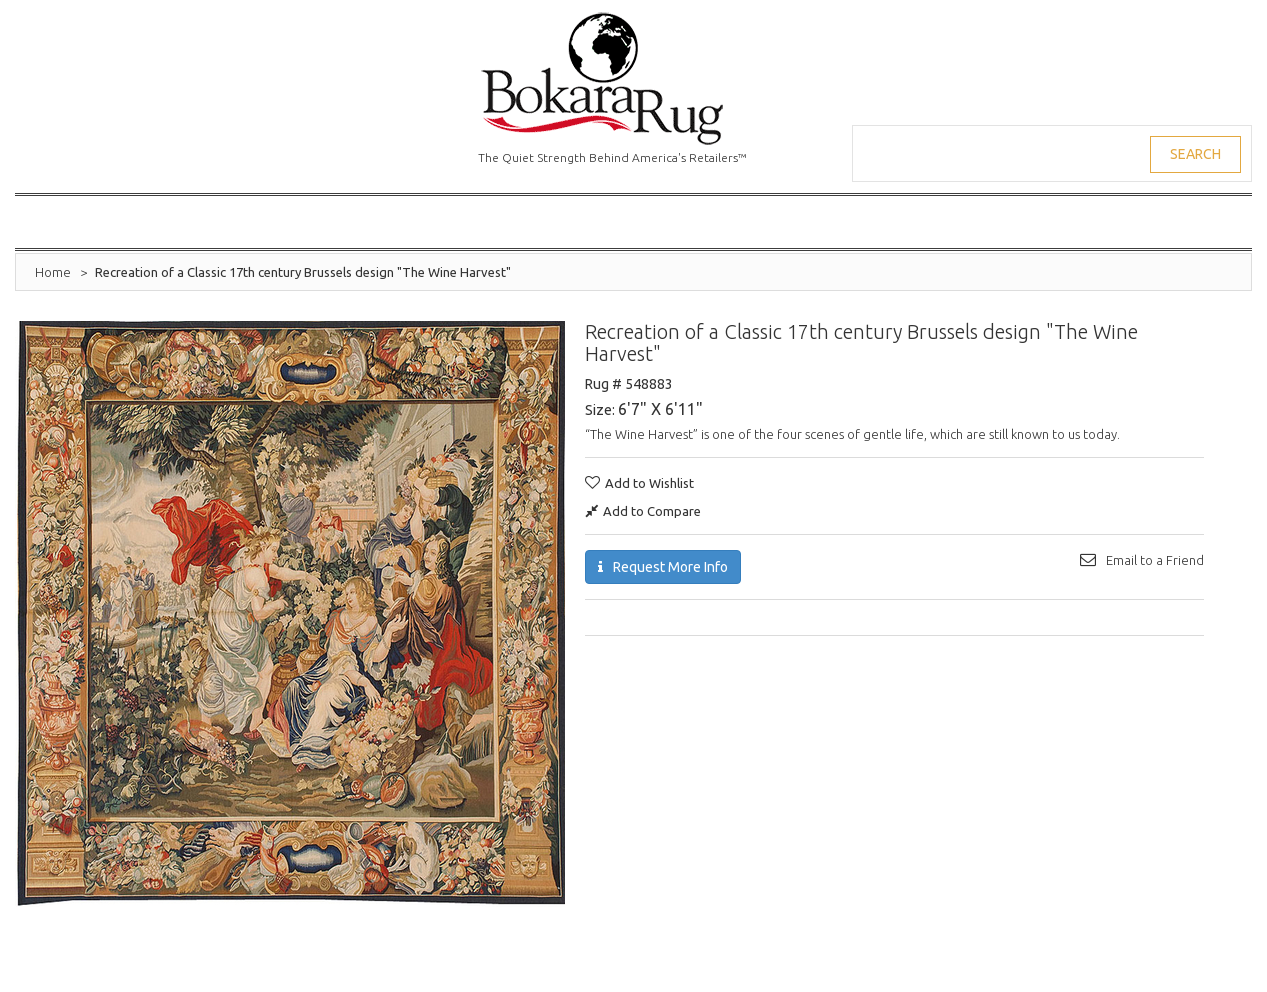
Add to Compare (652, 511)
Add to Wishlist (649, 483)
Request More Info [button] (670, 567)
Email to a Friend (1155, 560)
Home (53, 272)
